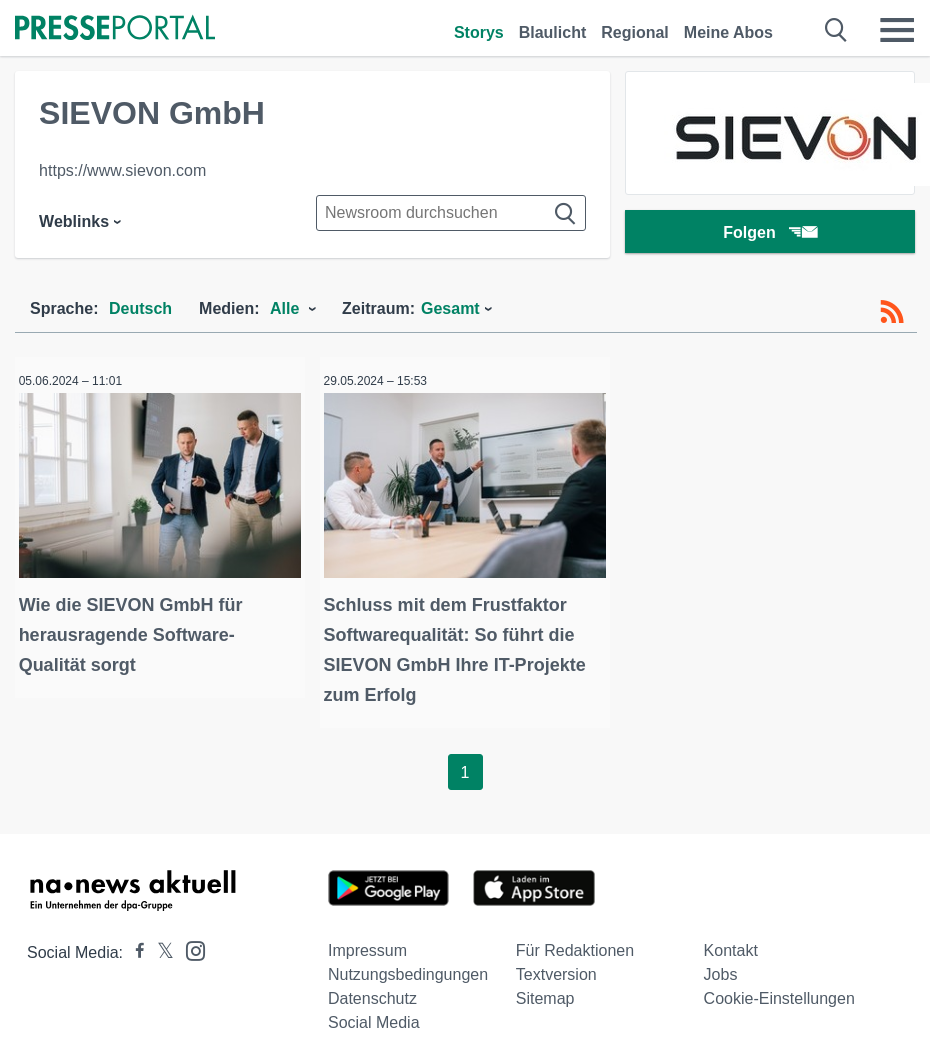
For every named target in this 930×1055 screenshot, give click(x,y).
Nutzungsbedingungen (408, 963)
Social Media (374, 1011)
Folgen (769, 234)
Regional (635, 32)
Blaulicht (553, 32)
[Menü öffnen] (897, 30)
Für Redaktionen (575, 939)
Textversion (556, 963)
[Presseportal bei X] (159, 941)
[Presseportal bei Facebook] (134, 941)
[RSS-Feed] (892, 312)
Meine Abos (728, 32)
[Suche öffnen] (836, 30)
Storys (479, 32)
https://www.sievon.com (122, 170)
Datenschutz (372, 987)
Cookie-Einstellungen (779, 987)
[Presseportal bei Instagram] (189, 938)
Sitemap (545, 987)
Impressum (367, 939)
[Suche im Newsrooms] (451, 213)
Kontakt (731, 939)
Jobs (721, 963)
